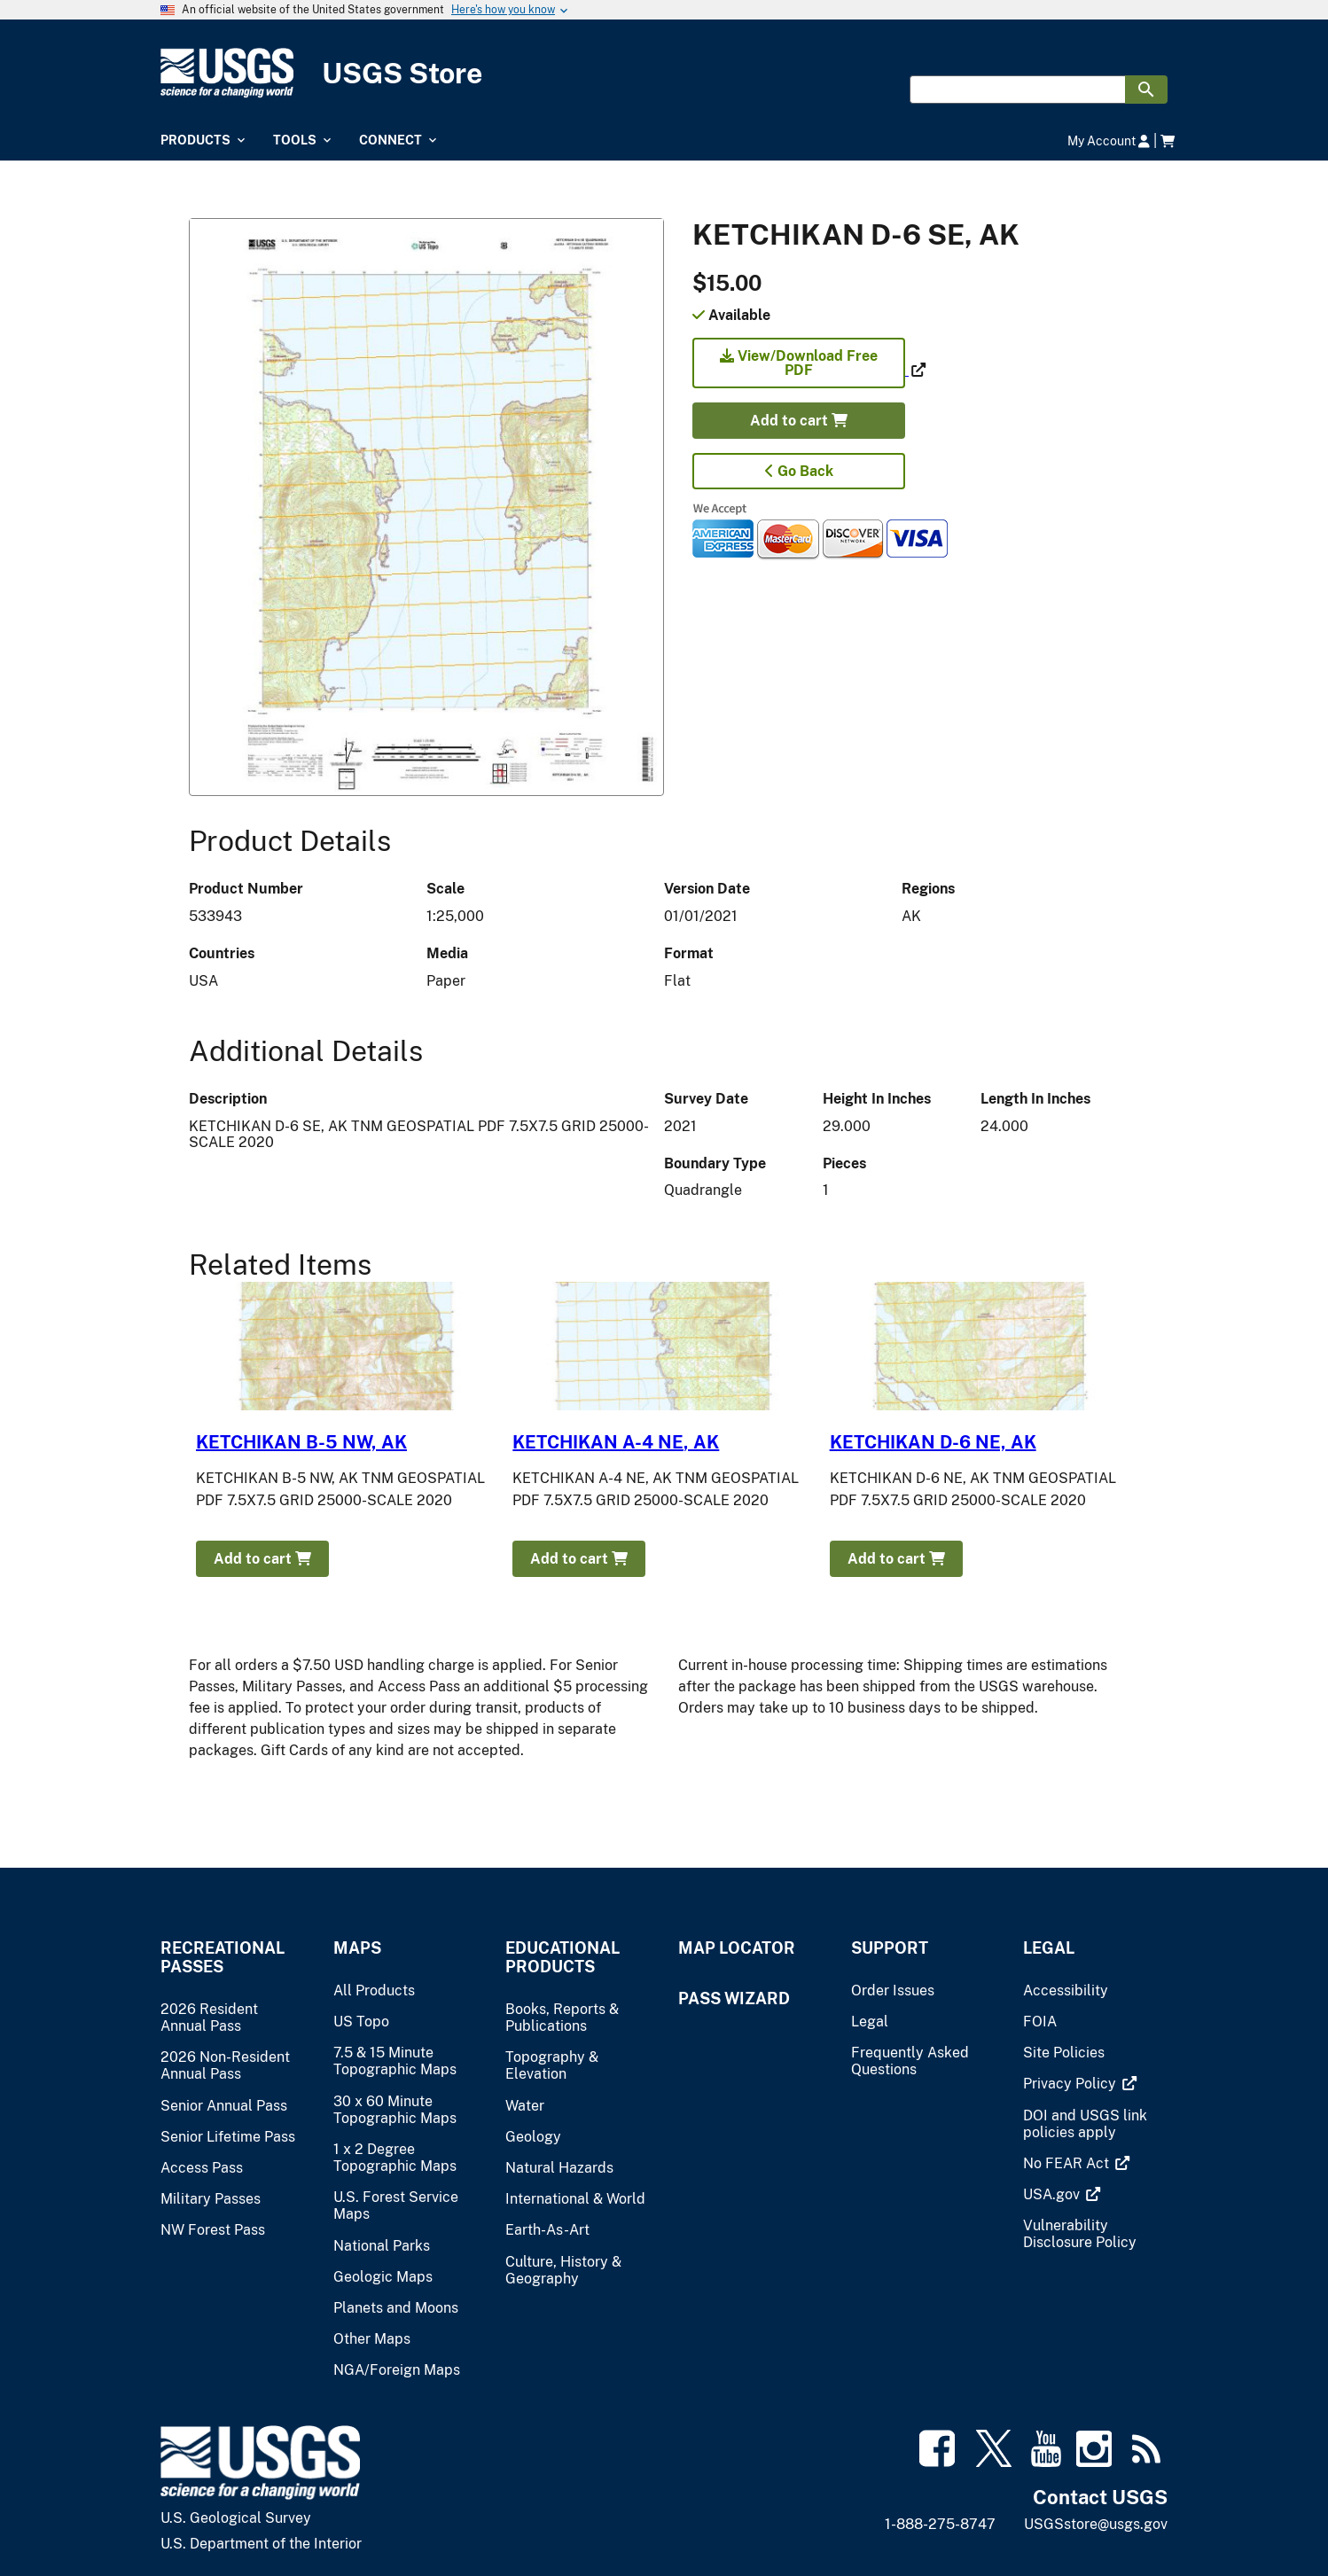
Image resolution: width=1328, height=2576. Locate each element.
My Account (1108, 140)
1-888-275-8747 (940, 2524)
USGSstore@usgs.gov (1096, 2524)
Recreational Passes (222, 1957)
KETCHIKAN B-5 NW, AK (301, 1442)
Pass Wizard (734, 1998)
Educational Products (562, 1957)
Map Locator (736, 1948)
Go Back (799, 471)
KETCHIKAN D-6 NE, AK (933, 1442)
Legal (1048, 1948)
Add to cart (799, 420)
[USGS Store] (664, 73)
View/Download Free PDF (799, 363)
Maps (357, 1948)
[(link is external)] (800, 370)
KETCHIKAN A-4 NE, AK (615, 1442)
